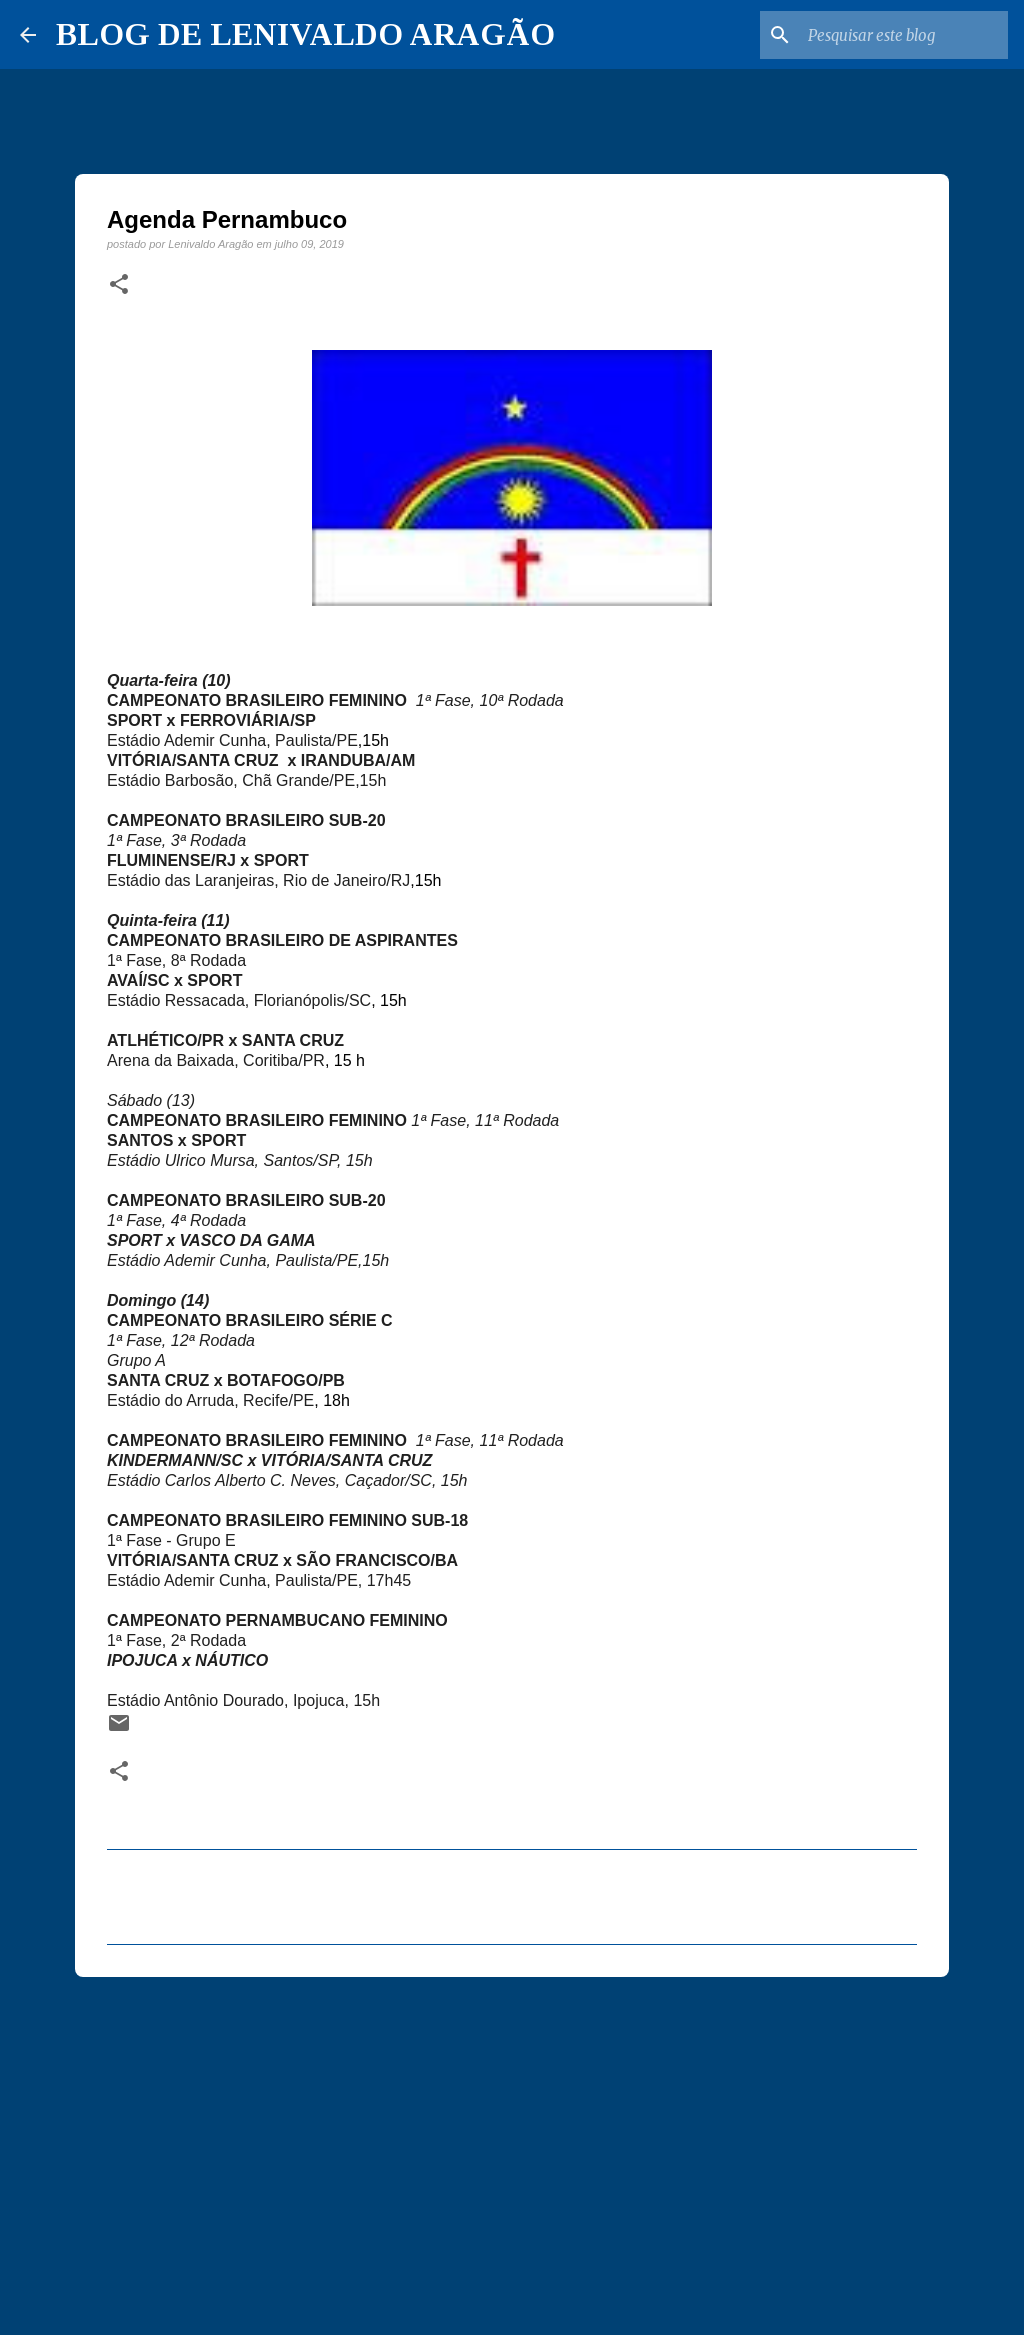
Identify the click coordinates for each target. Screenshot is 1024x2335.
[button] (119, 285)
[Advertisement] (512, 2147)
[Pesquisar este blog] (903, 35)
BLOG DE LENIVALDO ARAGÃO (305, 34)
